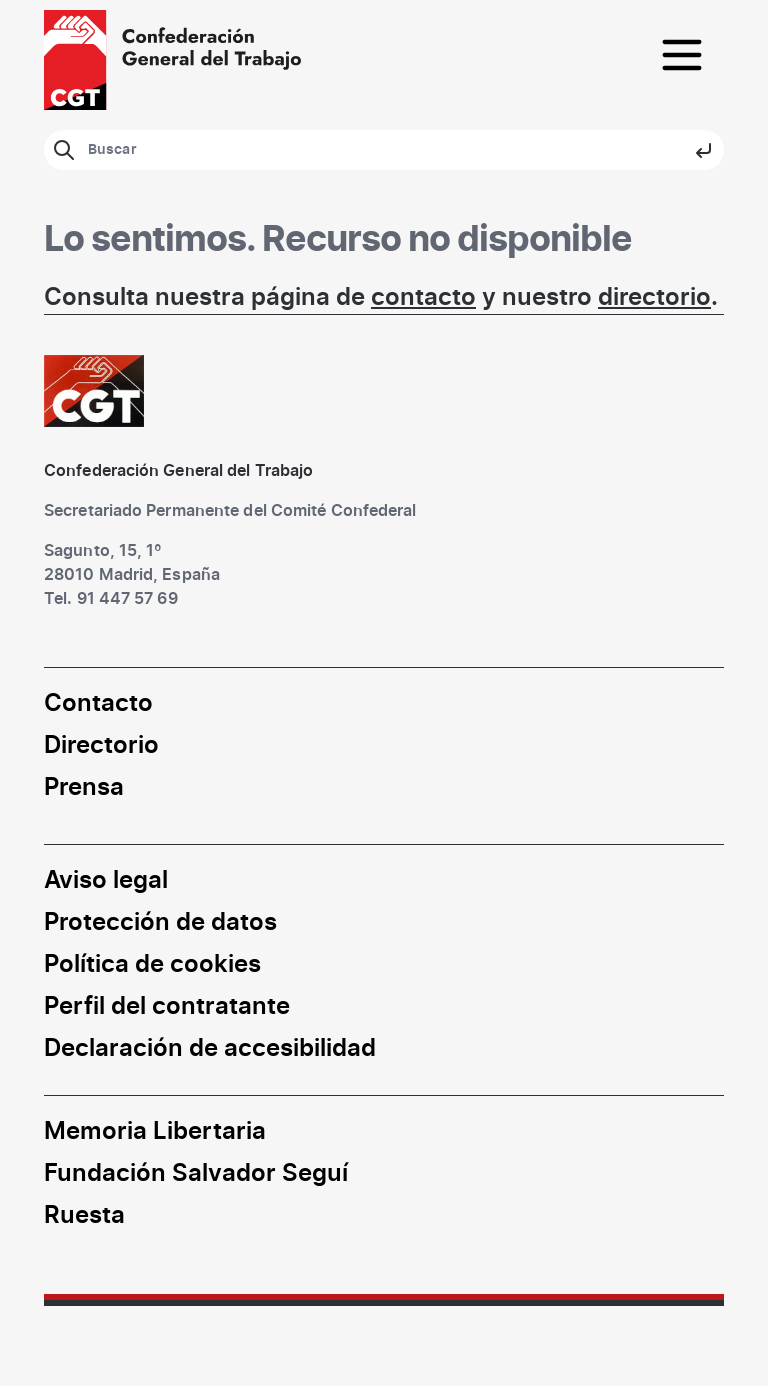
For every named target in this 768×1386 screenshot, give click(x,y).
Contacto (98, 704)
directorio (654, 298)
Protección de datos (160, 923)
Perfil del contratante (167, 1007)
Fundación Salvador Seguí (196, 1174)
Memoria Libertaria (155, 1132)
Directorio (101, 746)
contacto (423, 298)
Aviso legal (106, 881)
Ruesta (84, 1216)
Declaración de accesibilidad (210, 1049)
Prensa (84, 788)
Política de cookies (152, 965)
